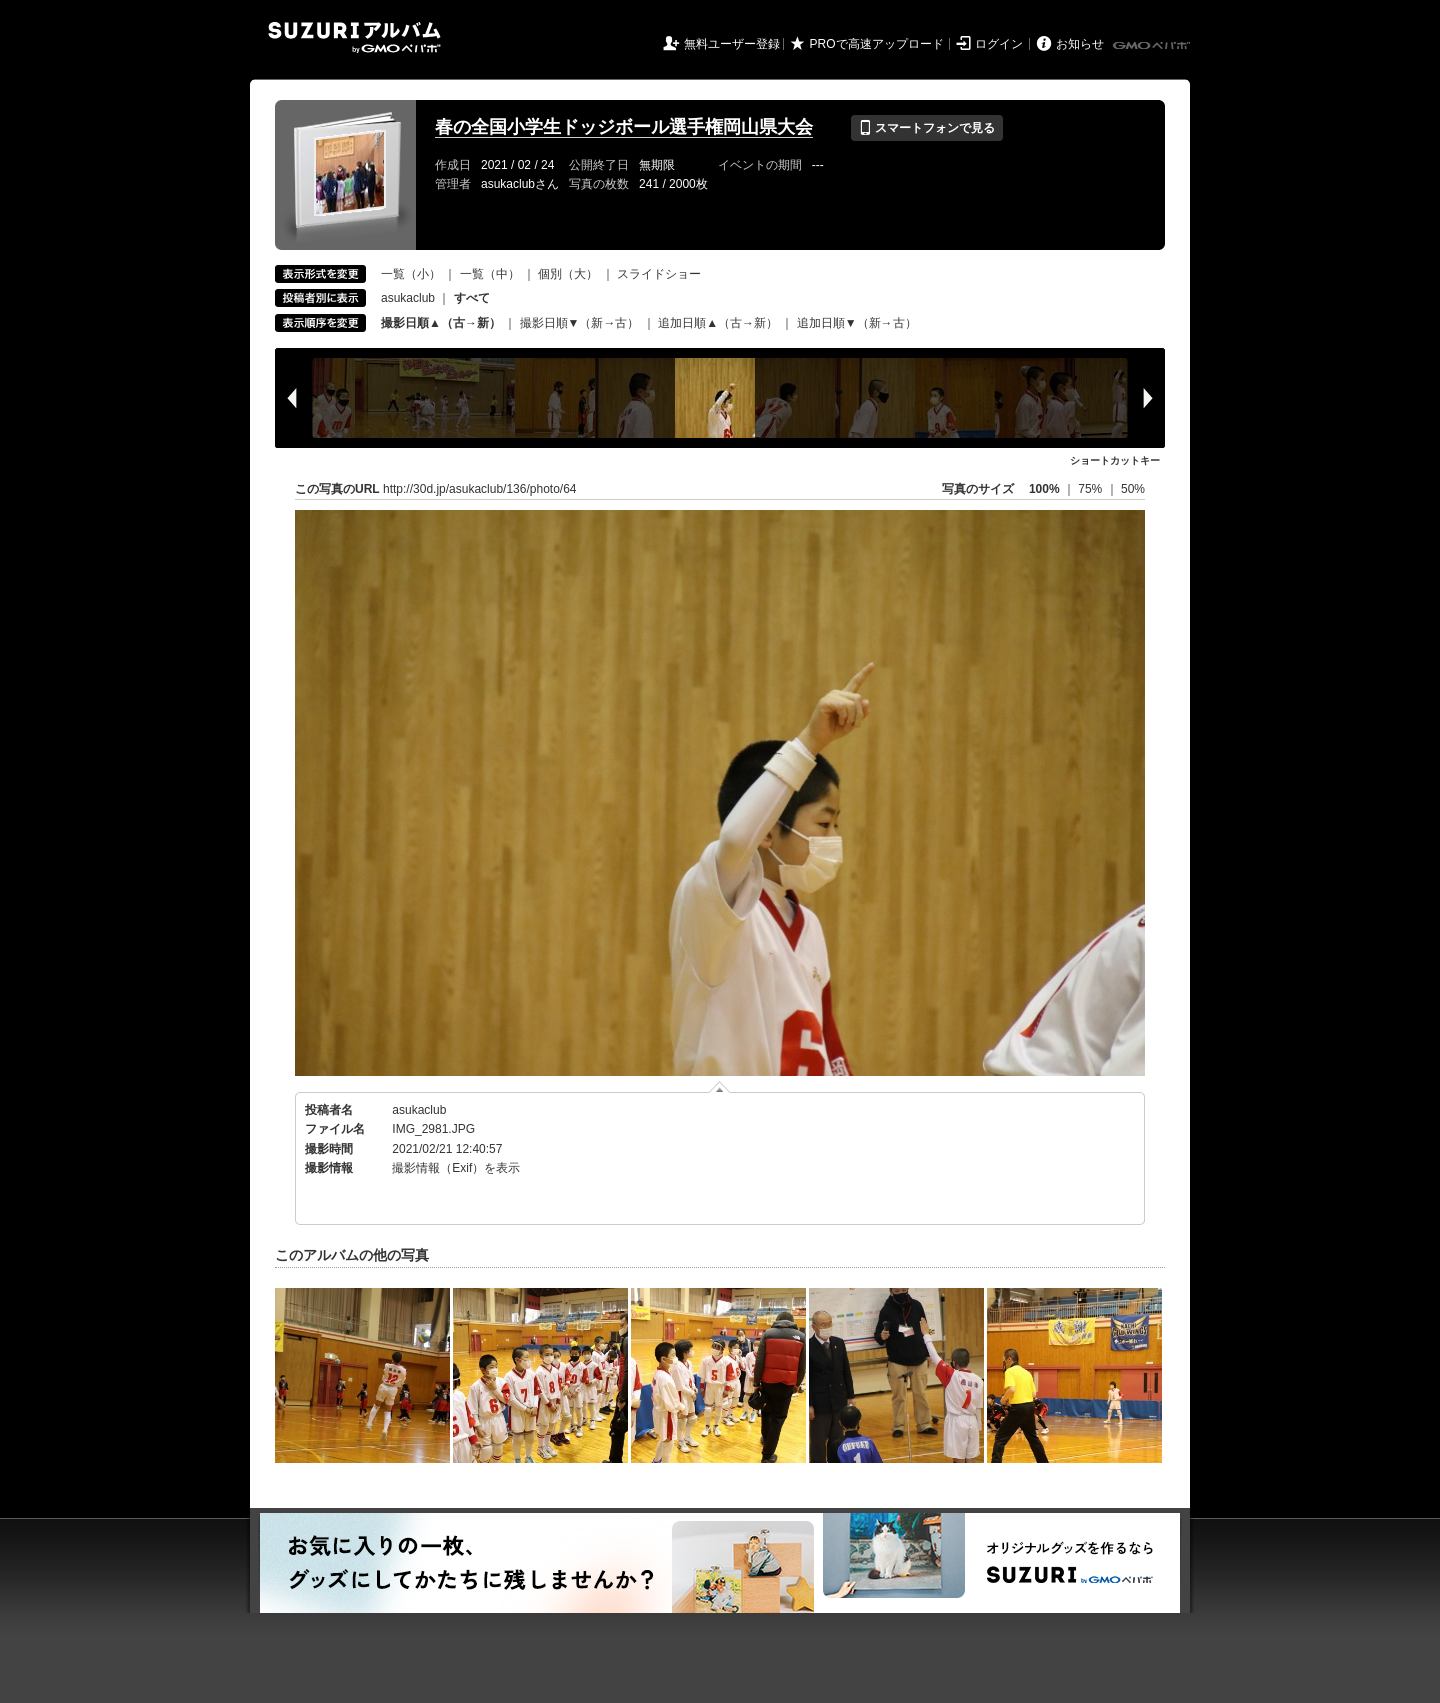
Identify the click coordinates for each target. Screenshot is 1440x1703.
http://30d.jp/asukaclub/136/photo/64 (479, 489)
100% (1044, 489)
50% (1133, 489)
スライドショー (659, 274)
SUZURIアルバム (354, 37)
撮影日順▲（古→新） (441, 323)
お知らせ (1080, 44)
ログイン (999, 44)
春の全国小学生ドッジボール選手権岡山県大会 (624, 127)
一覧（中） (490, 274)
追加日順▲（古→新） (718, 323)
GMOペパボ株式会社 (1153, 46)
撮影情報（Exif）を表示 (456, 1168)
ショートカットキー (1115, 460)
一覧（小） (411, 274)
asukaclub (408, 298)
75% (1091, 489)
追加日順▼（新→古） (857, 323)
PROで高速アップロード (877, 44)
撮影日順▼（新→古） (580, 323)
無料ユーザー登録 (732, 44)
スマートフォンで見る (926, 128)
